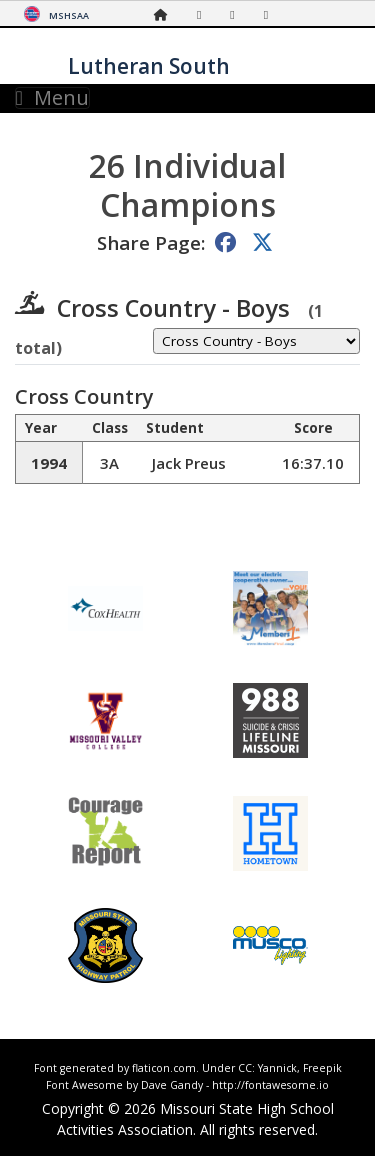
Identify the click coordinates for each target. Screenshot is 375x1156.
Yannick (277, 1068)
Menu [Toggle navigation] (52, 98)
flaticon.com (164, 1068)
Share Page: (151, 242)
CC (245, 1068)
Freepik (322, 1068)
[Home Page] (166, 14)
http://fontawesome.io (270, 1085)
